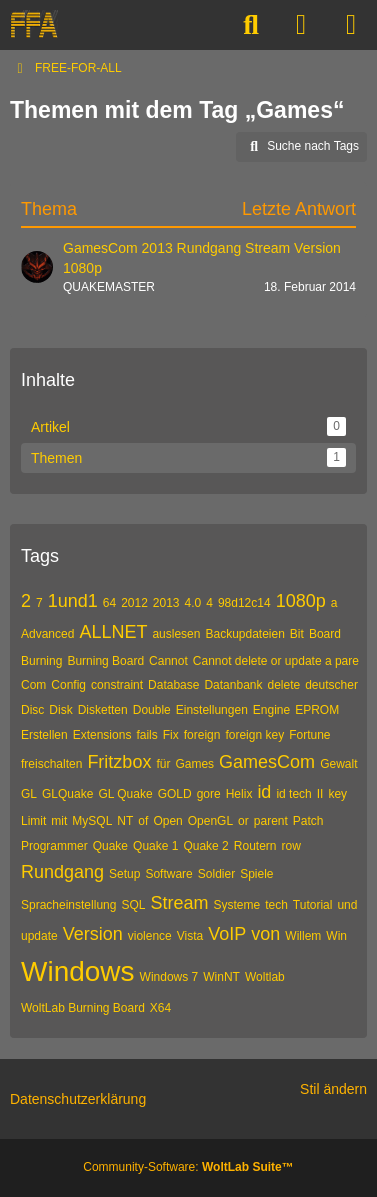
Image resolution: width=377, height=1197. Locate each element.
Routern (255, 846)
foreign (202, 735)
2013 (166, 603)
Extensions (102, 735)
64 (109, 603)
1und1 (73, 601)
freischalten (51, 764)
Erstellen (44, 735)
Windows (78, 971)
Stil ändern (333, 1089)
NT (125, 821)
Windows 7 (169, 977)
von (265, 934)
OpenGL (210, 821)
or (243, 821)
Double (152, 710)
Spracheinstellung (68, 905)
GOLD (175, 794)
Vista (190, 936)
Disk (60, 710)
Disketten (103, 710)
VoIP (227, 934)
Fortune (309, 735)
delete (283, 685)
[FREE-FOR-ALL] (34, 25)
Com (33, 685)
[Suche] (251, 25)
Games (194, 764)
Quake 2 (205, 846)
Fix (171, 735)
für (163, 764)
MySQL (92, 821)
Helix (239, 794)
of (143, 821)
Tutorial (313, 905)
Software (168, 874)
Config (68, 685)
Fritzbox (119, 762)
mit (59, 821)
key (337, 794)
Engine (271, 710)
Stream (179, 903)
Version (93, 934)
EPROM (317, 710)
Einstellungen (212, 710)
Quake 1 (155, 846)
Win (336, 936)
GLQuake (67, 794)
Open (167, 821)
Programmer (54, 846)
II (320, 794)
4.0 (193, 603)
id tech (293, 794)
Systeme (236, 905)
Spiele (256, 874)
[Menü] (351, 25)
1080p (301, 601)
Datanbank (233, 685)
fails (146, 735)
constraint (117, 685)
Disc (32, 710)
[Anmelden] (301, 25)
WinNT (221, 977)
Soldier (216, 874)
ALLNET (113, 632)
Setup (124, 874)
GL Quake (125, 794)
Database (173, 685)
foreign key (254, 735)
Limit (33, 821)
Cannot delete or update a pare (276, 661)
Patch (308, 821)
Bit (297, 634)
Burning (41, 661)
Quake (110, 846)
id (264, 792)
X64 (160, 1008)
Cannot (168, 661)
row (291, 846)
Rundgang (62, 872)
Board (325, 634)
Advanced (47, 634)
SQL (133, 905)
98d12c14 (244, 603)
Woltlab (265, 977)
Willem (303, 936)
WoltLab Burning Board (83, 1008)
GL (29, 794)
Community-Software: (188, 1167)
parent (271, 821)
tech (276, 905)
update (39, 936)
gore (209, 794)
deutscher (331, 685)
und (347, 905)
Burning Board (105, 661)
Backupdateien (244, 634)
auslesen (176, 634)
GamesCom (267, 762)
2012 (134, 603)
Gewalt (338, 764)
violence (150, 936)
